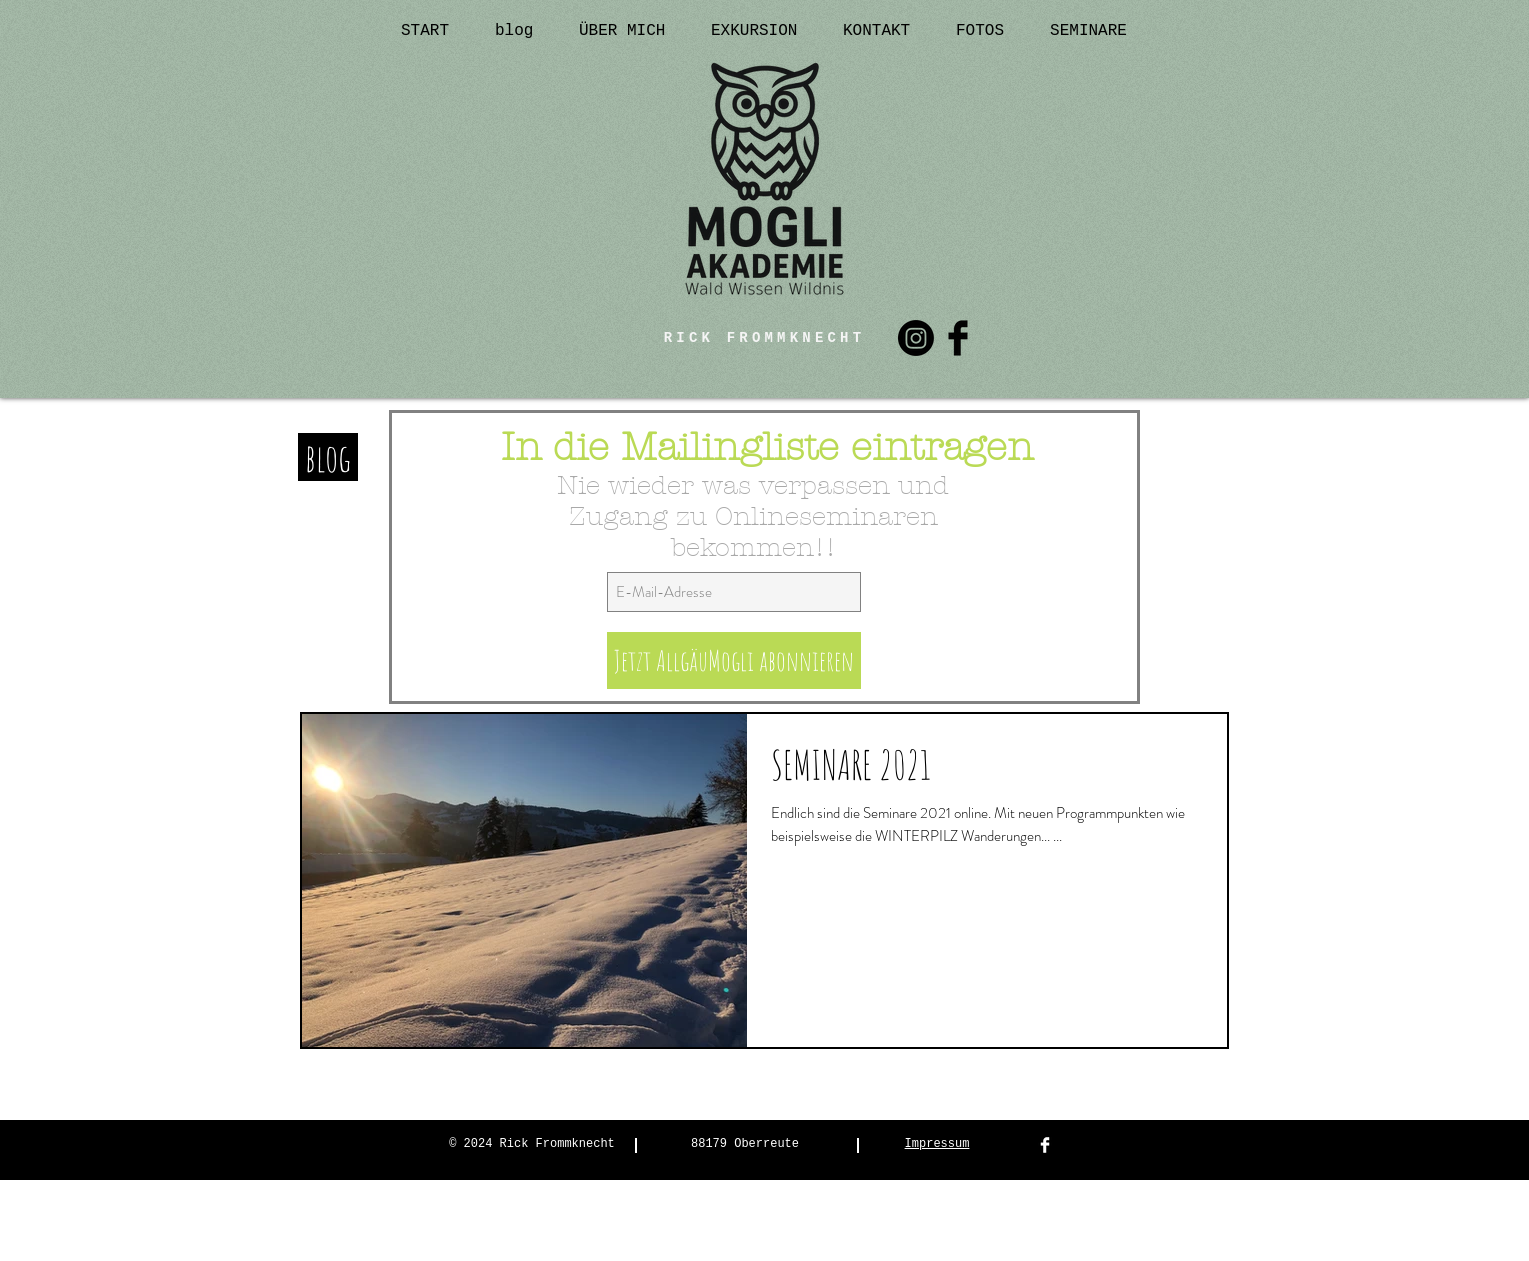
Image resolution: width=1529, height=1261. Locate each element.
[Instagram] (916, 338)
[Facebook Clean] (1045, 1145)
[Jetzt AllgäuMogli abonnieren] (734, 660)
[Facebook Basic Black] (958, 338)
